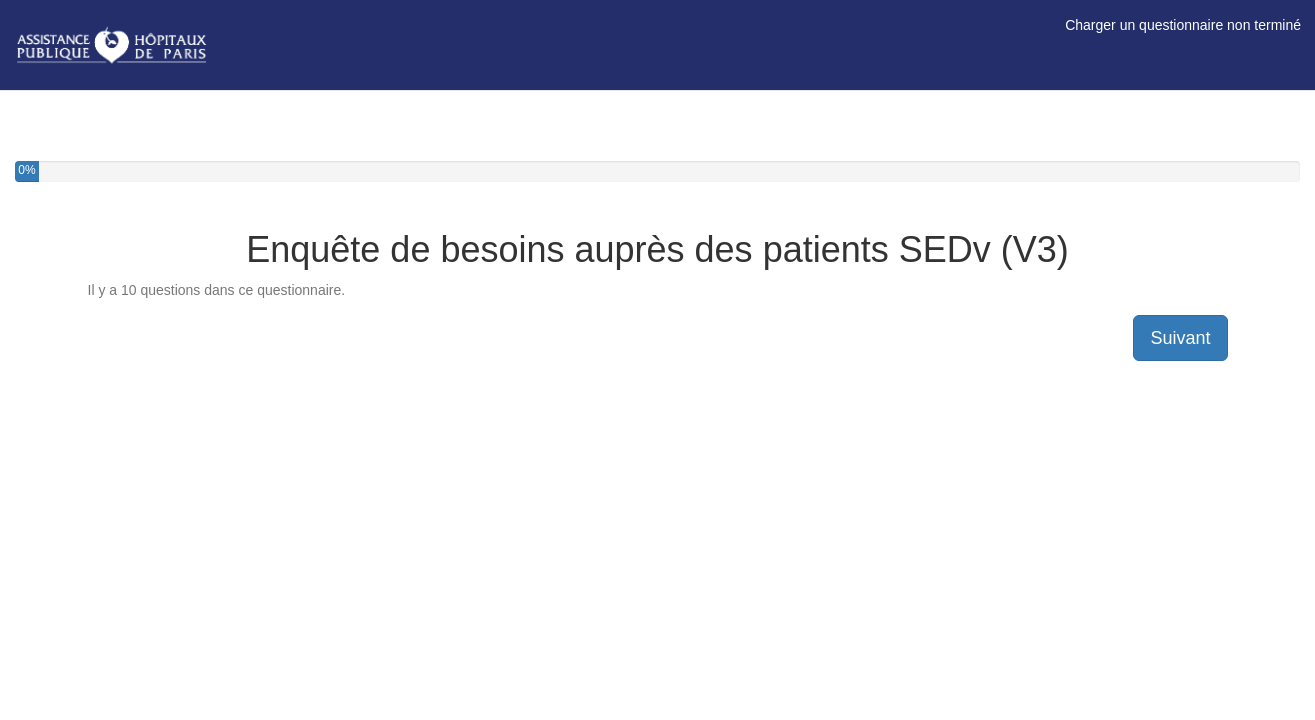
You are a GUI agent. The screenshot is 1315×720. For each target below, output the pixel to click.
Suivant (1180, 338)
